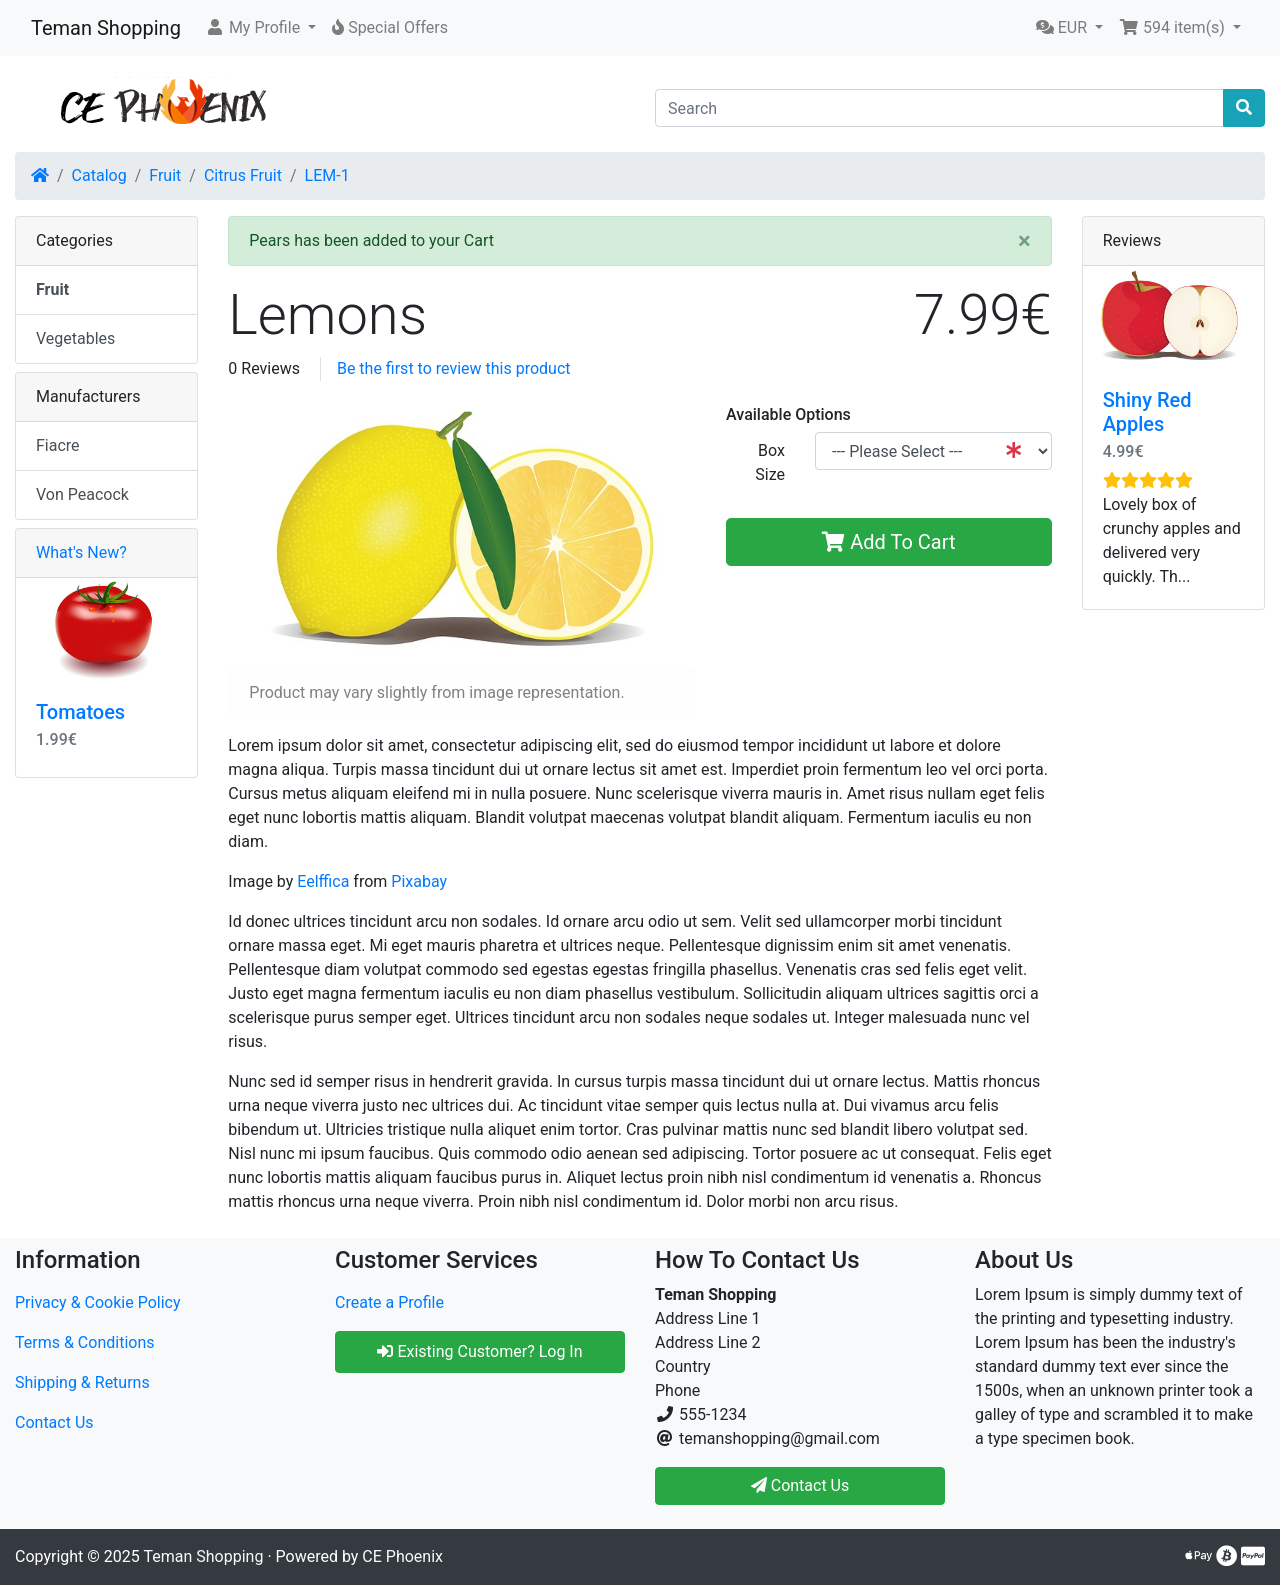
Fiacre (58, 445)
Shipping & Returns (82, 1382)
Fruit (165, 175)
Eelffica (323, 881)
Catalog (99, 175)
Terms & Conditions (85, 1342)
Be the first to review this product (454, 368)
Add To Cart (888, 542)
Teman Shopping (106, 28)
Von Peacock (82, 494)
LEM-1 (327, 175)
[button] (260, 28)
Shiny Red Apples (1147, 412)
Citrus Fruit (243, 175)
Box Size (770, 462)
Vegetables (75, 338)
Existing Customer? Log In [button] (479, 1351)
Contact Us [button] (800, 1485)
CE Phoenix (402, 1556)
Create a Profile (389, 1302)
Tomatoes (80, 712)
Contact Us (54, 1422)
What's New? (81, 552)
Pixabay (419, 881)
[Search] (939, 108)
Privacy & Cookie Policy (98, 1302)
